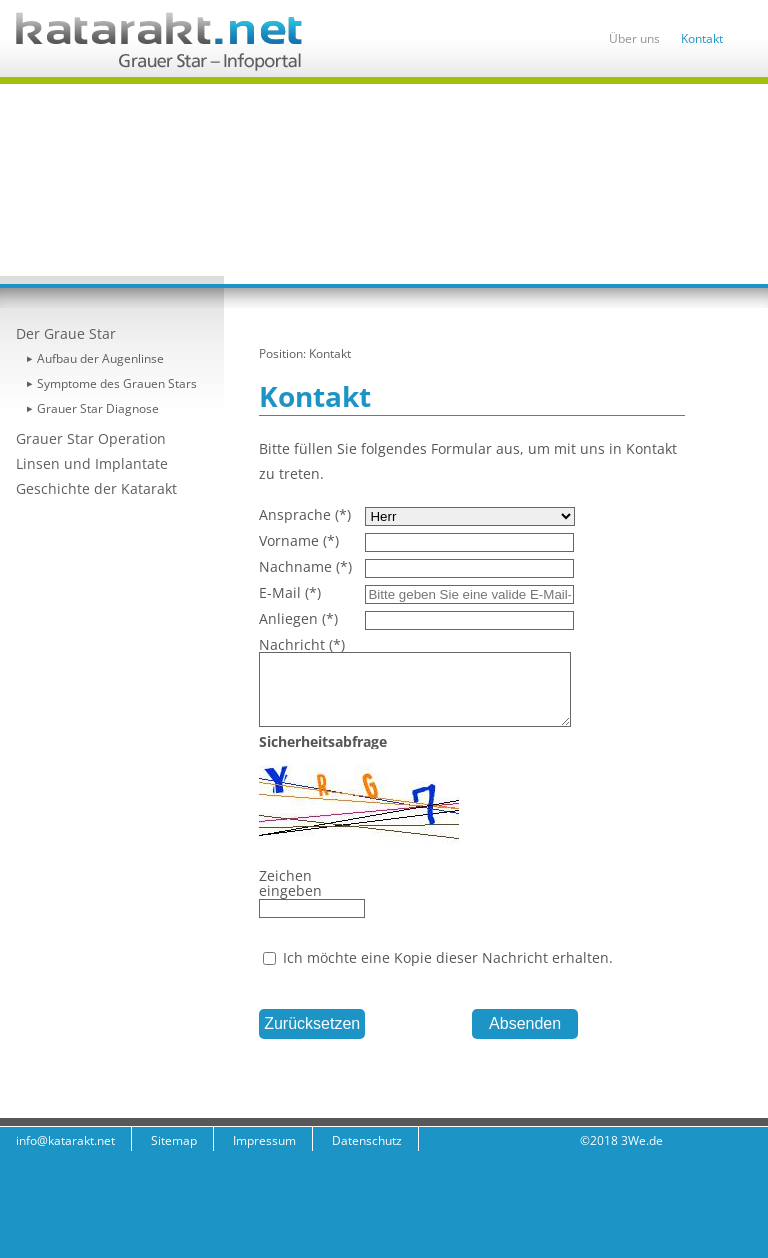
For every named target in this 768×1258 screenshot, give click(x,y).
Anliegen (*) (298, 618)
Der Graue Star (66, 333)
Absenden (525, 1023)
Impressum (264, 1140)
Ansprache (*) (305, 514)
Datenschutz (367, 1140)
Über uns (634, 38)
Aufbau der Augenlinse (100, 358)
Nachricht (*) (302, 644)
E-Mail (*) (290, 592)
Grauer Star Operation (91, 438)
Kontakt (702, 38)
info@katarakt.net (65, 1140)
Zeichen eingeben (290, 883)
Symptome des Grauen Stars (117, 383)
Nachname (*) (305, 566)
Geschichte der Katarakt (96, 488)
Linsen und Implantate (92, 463)
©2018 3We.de (621, 1140)
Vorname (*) (299, 540)
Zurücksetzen (312, 1023)
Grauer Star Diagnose (98, 408)
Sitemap (174, 1140)
